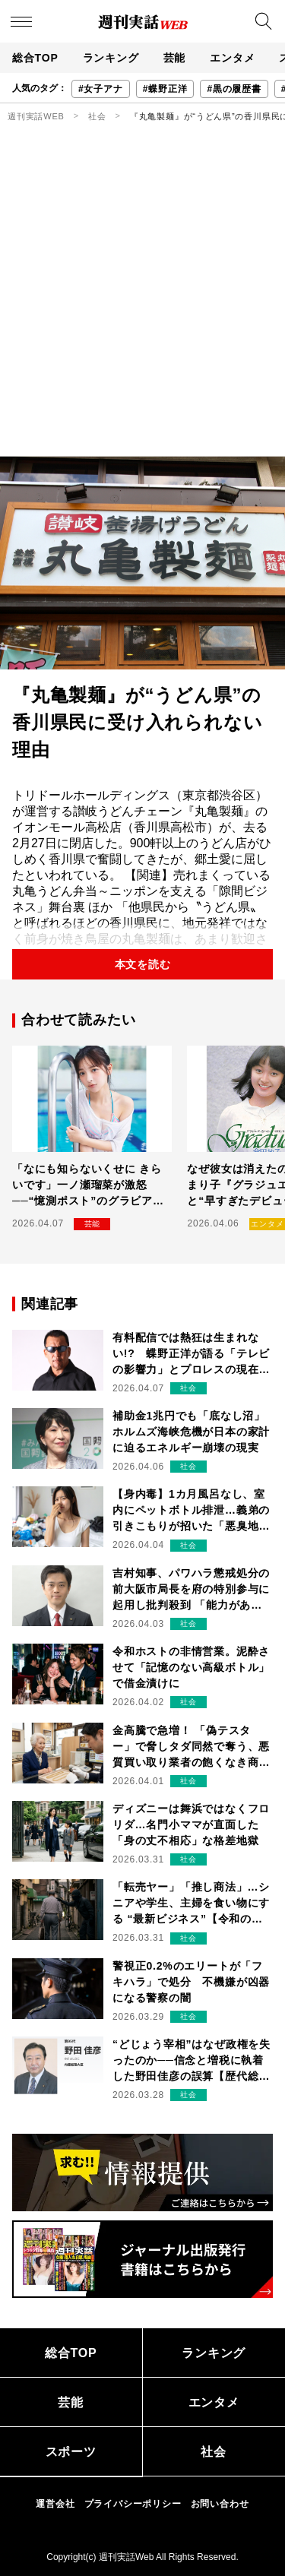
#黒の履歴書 (234, 89)
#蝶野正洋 (165, 89)
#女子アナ (100, 89)
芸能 (174, 58)
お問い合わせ (220, 2503)
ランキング (111, 58)
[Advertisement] (142, 305)
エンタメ (232, 58)
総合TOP (35, 58)
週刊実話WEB (36, 116)
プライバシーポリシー (133, 2503)
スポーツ (71, 2451)
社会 (97, 116)
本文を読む (143, 964)
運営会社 (55, 2503)
